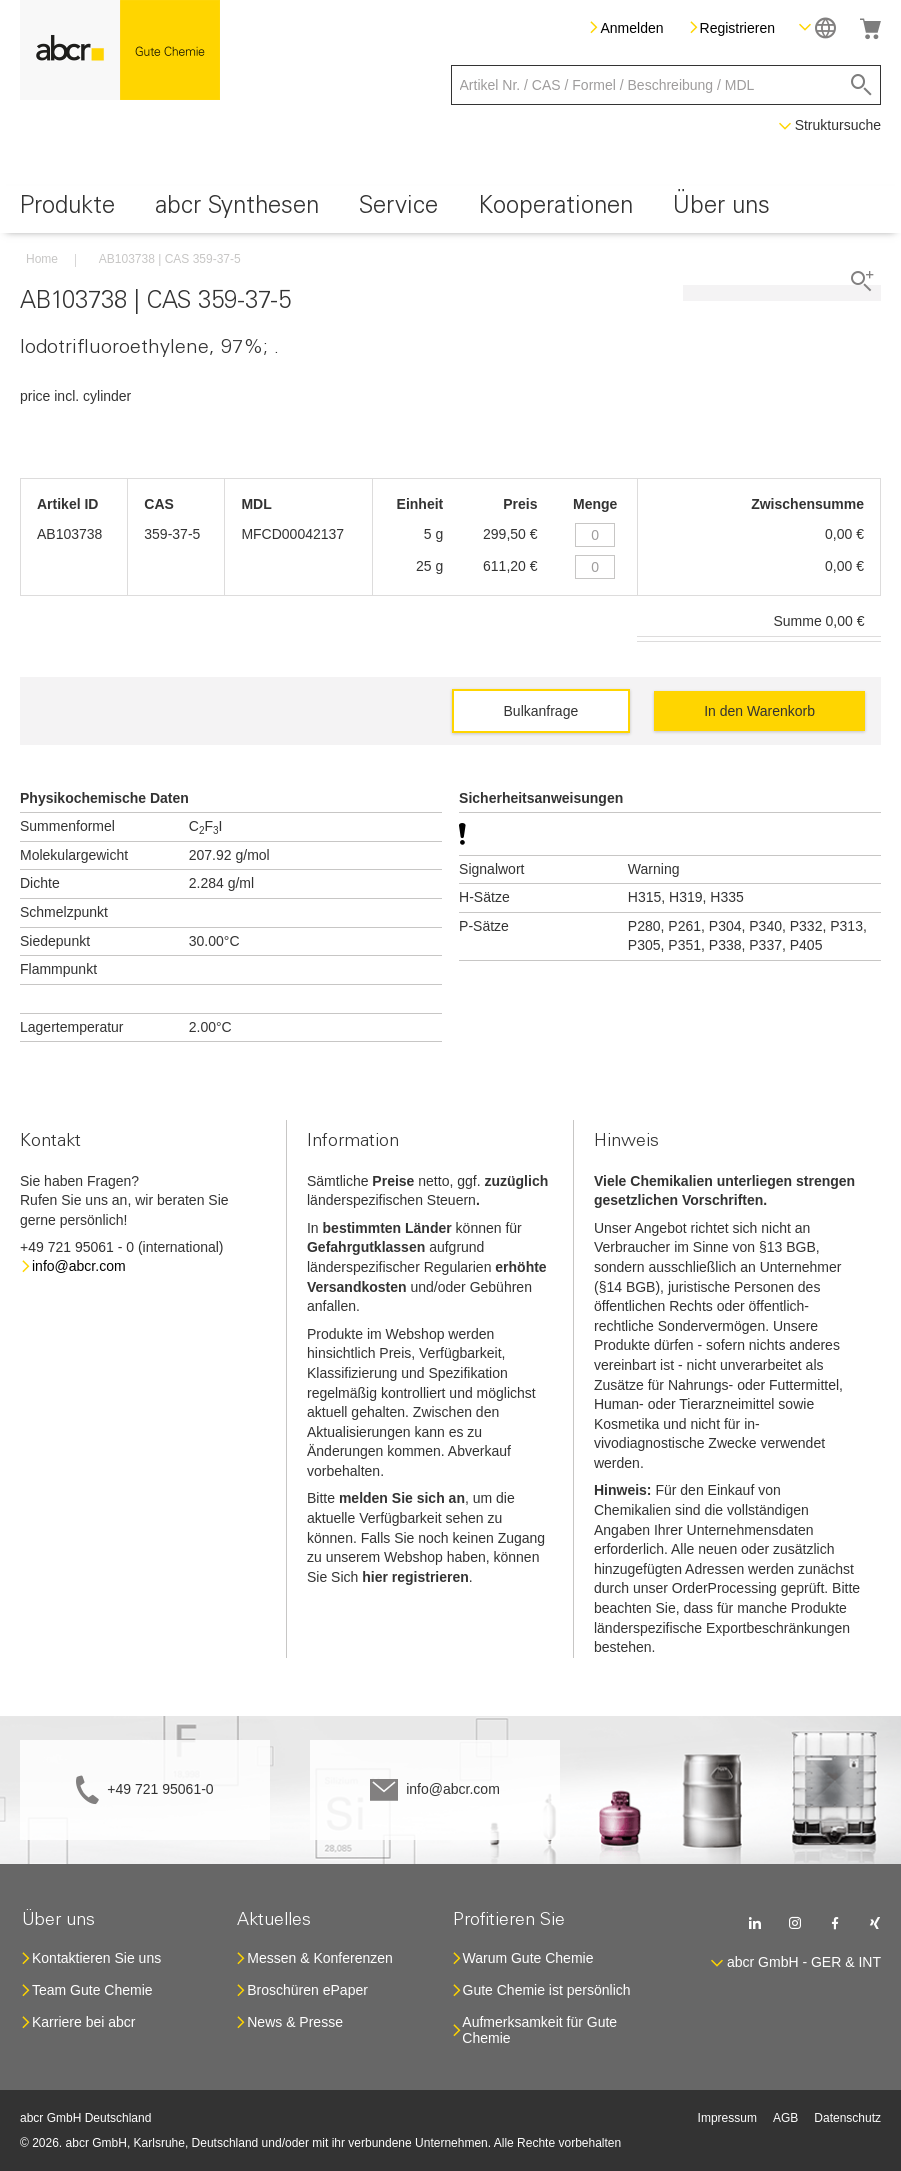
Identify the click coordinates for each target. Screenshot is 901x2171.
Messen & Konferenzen (320, 1958)
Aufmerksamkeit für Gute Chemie (539, 2030)
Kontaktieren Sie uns (96, 1958)
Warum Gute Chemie (528, 1958)
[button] (817, 27)
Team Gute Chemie (92, 1990)
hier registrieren (415, 1577)
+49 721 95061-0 (160, 1789)
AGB (785, 2118)
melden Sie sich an (402, 1498)
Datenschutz (847, 2118)
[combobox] (666, 85)
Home (42, 259)
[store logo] (120, 50)
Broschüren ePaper (307, 1990)
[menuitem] (67, 209)
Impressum (727, 2118)
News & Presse (295, 2022)
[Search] (861, 85)
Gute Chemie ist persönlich (547, 1990)
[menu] (450, 209)
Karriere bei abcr (84, 2022)
